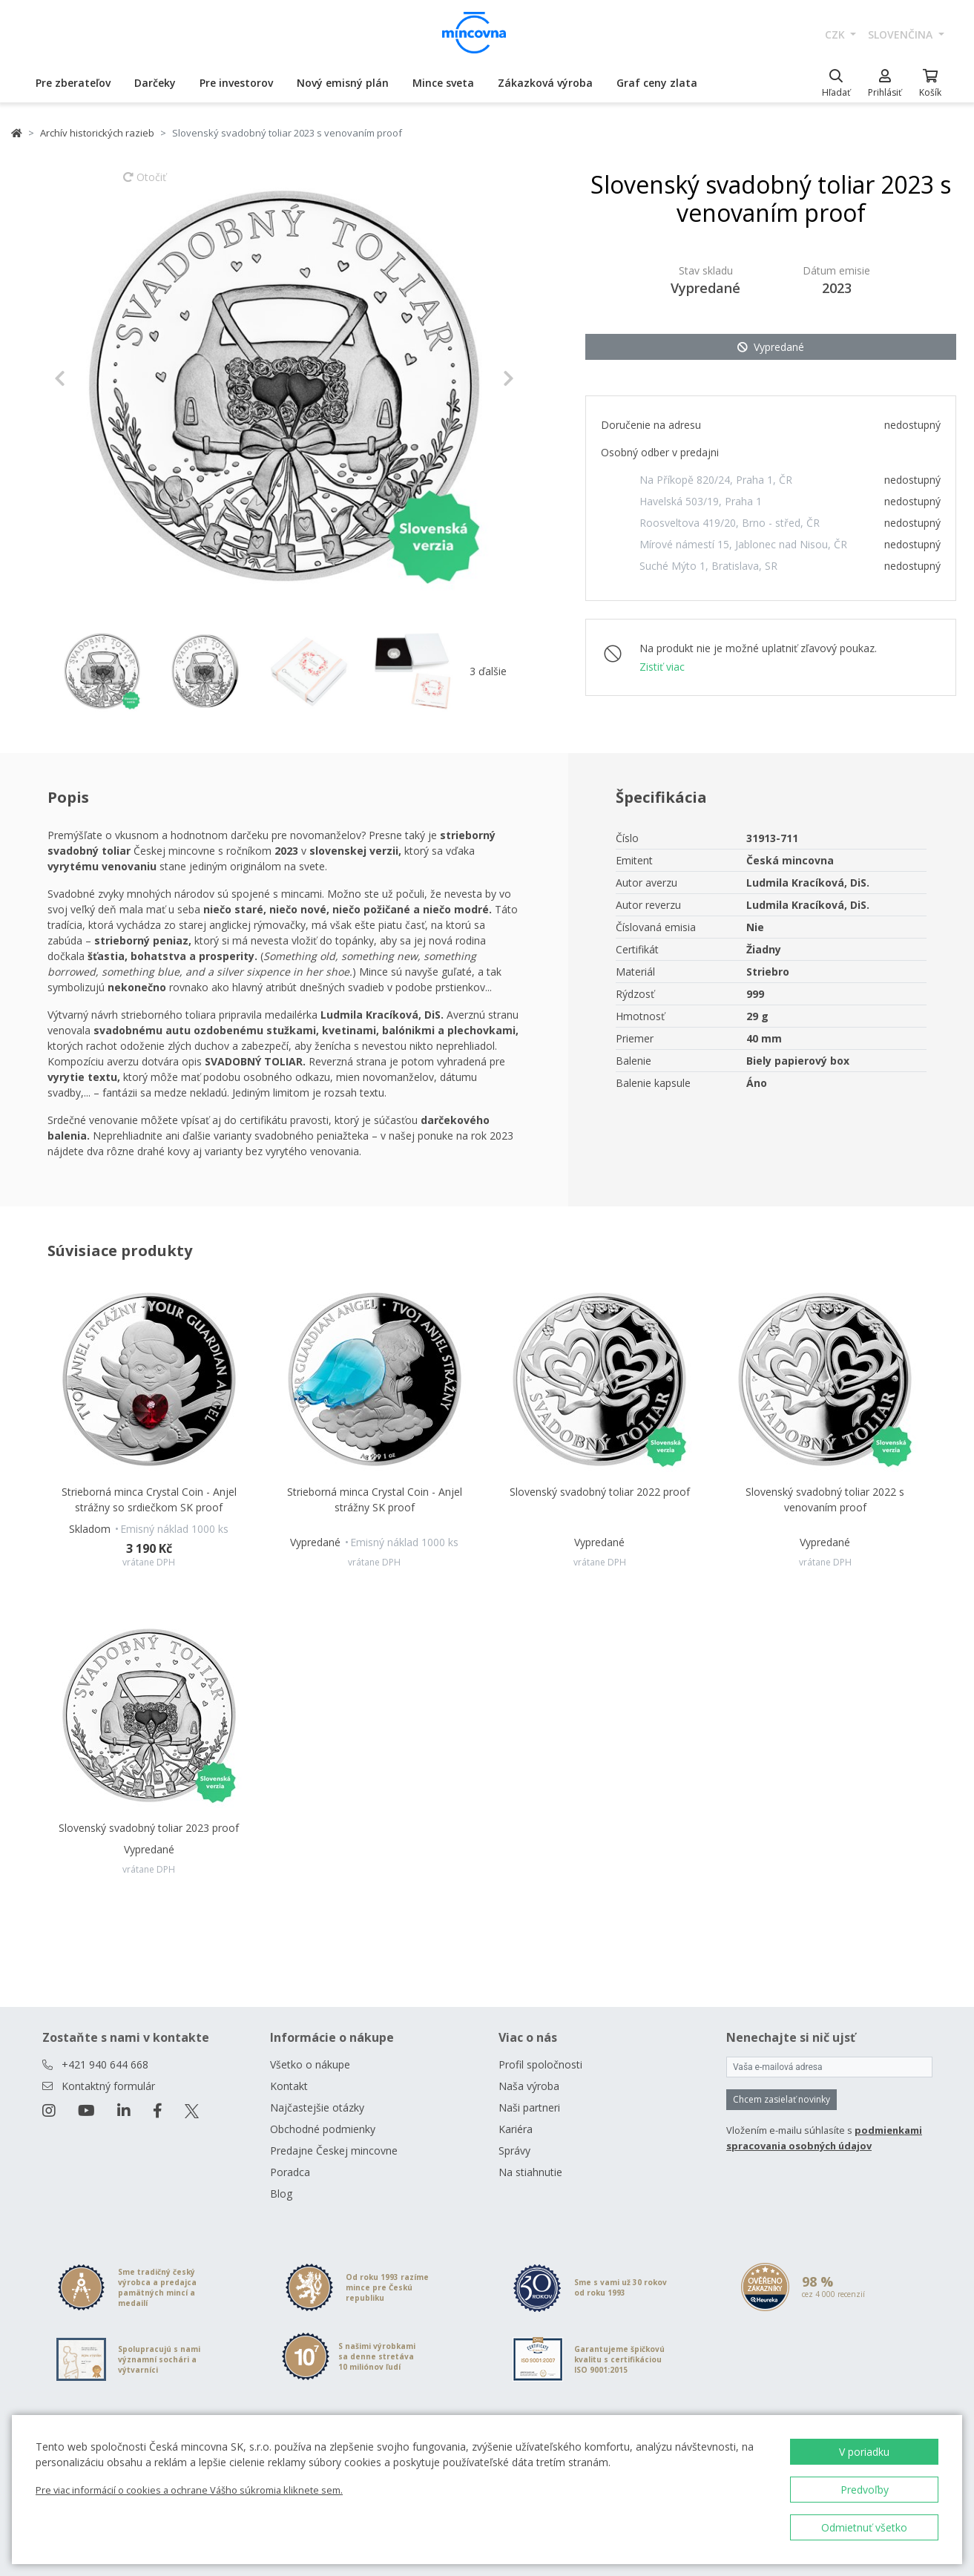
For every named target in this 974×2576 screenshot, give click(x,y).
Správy (514, 2150)
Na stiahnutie (530, 2172)
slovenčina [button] (901, 34)
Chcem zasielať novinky (781, 2099)
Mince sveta (443, 83)
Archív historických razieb (97, 132)
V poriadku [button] (864, 2452)
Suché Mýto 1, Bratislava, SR (708, 566)
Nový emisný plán (343, 83)
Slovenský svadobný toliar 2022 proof (600, 1492)
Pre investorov (236, 83)
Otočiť (144, 184)
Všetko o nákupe (310, 2064)
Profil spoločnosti (540, 2064)
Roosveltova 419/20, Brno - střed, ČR (729, 523)
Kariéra (515, 2129)
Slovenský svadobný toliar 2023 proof (149, 1828)
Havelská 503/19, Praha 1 (700, 501)
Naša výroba (528, 2086)
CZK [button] (836, 34)
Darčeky (155, 83)
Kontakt (289, 2086)
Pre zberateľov (73, 83)
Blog (281, 2193)
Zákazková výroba (545, 83)
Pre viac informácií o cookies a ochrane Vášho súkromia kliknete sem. (189, 2490)
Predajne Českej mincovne (334, 2150)
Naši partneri (529, 2107)
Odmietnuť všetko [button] (864, 2527)
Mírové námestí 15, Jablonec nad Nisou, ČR (743, 544)
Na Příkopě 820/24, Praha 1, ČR (715, 480)
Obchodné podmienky (322, 2129)
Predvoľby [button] (864, 2490)
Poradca (290, 2172)
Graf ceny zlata (656, 83)
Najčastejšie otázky (317, 2107)
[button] (88, 378)
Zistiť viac (662, 667)
